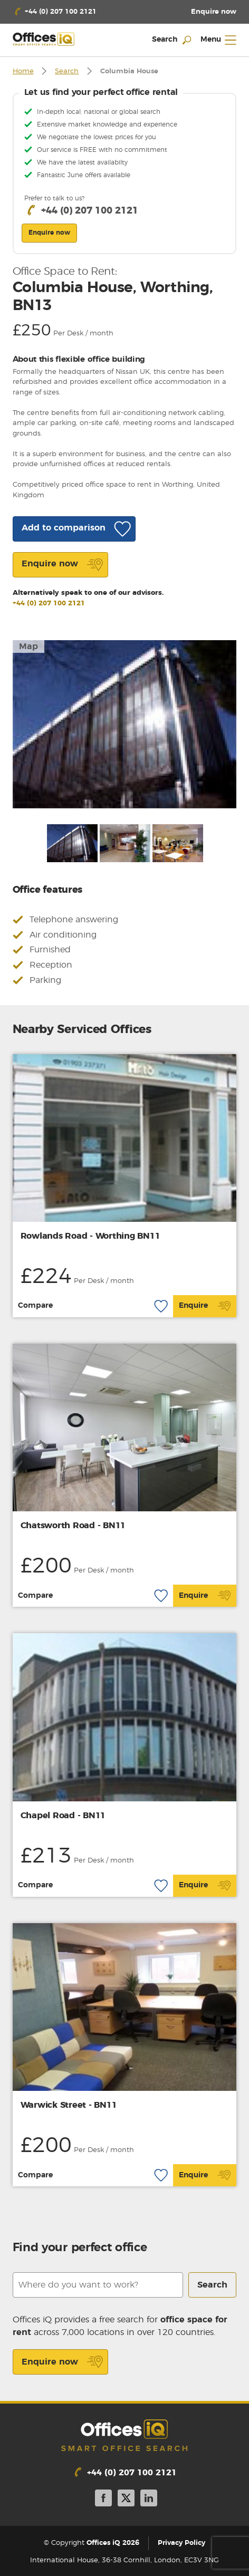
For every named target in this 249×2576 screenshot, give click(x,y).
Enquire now (62, 2361)
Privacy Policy (181, 2543)
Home (23, 71)
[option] (125, 724)
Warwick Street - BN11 (69, 2105)
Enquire (205, 1306)
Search (67, 71)
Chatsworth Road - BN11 (73, 1525)
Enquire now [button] (49, 232)
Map (28, 646)
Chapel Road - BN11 (63, 1815)
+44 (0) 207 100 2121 (49, 603)
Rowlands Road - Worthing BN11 (90, 1236)
